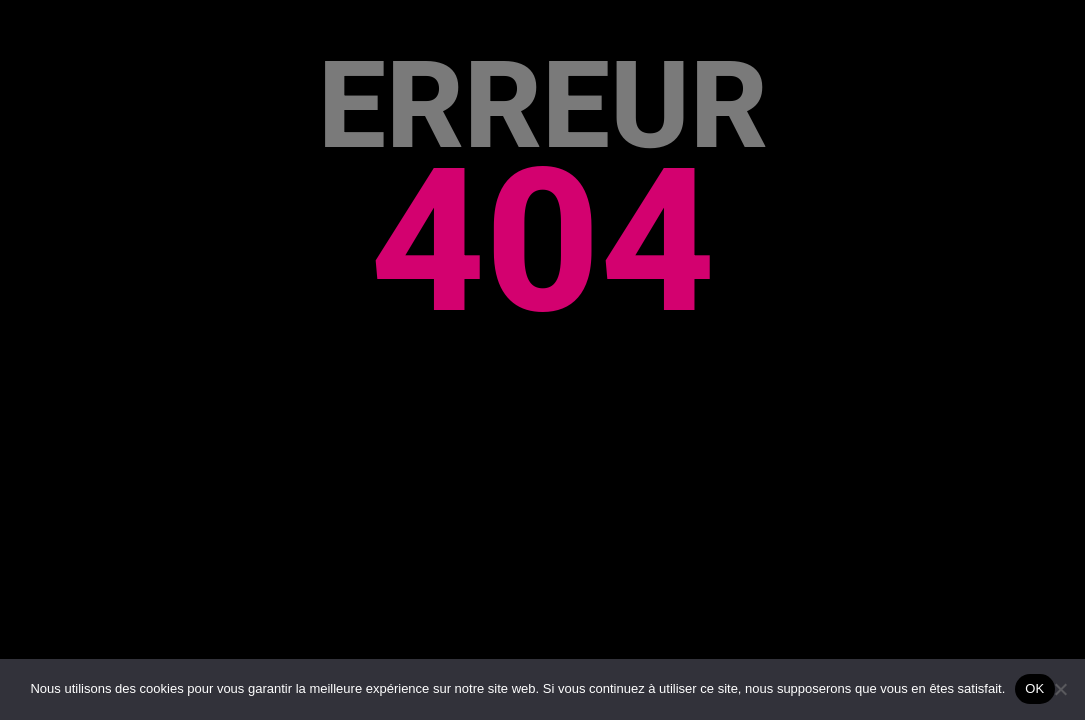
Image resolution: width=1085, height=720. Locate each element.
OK (1034, 688)
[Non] (1060, 689)
